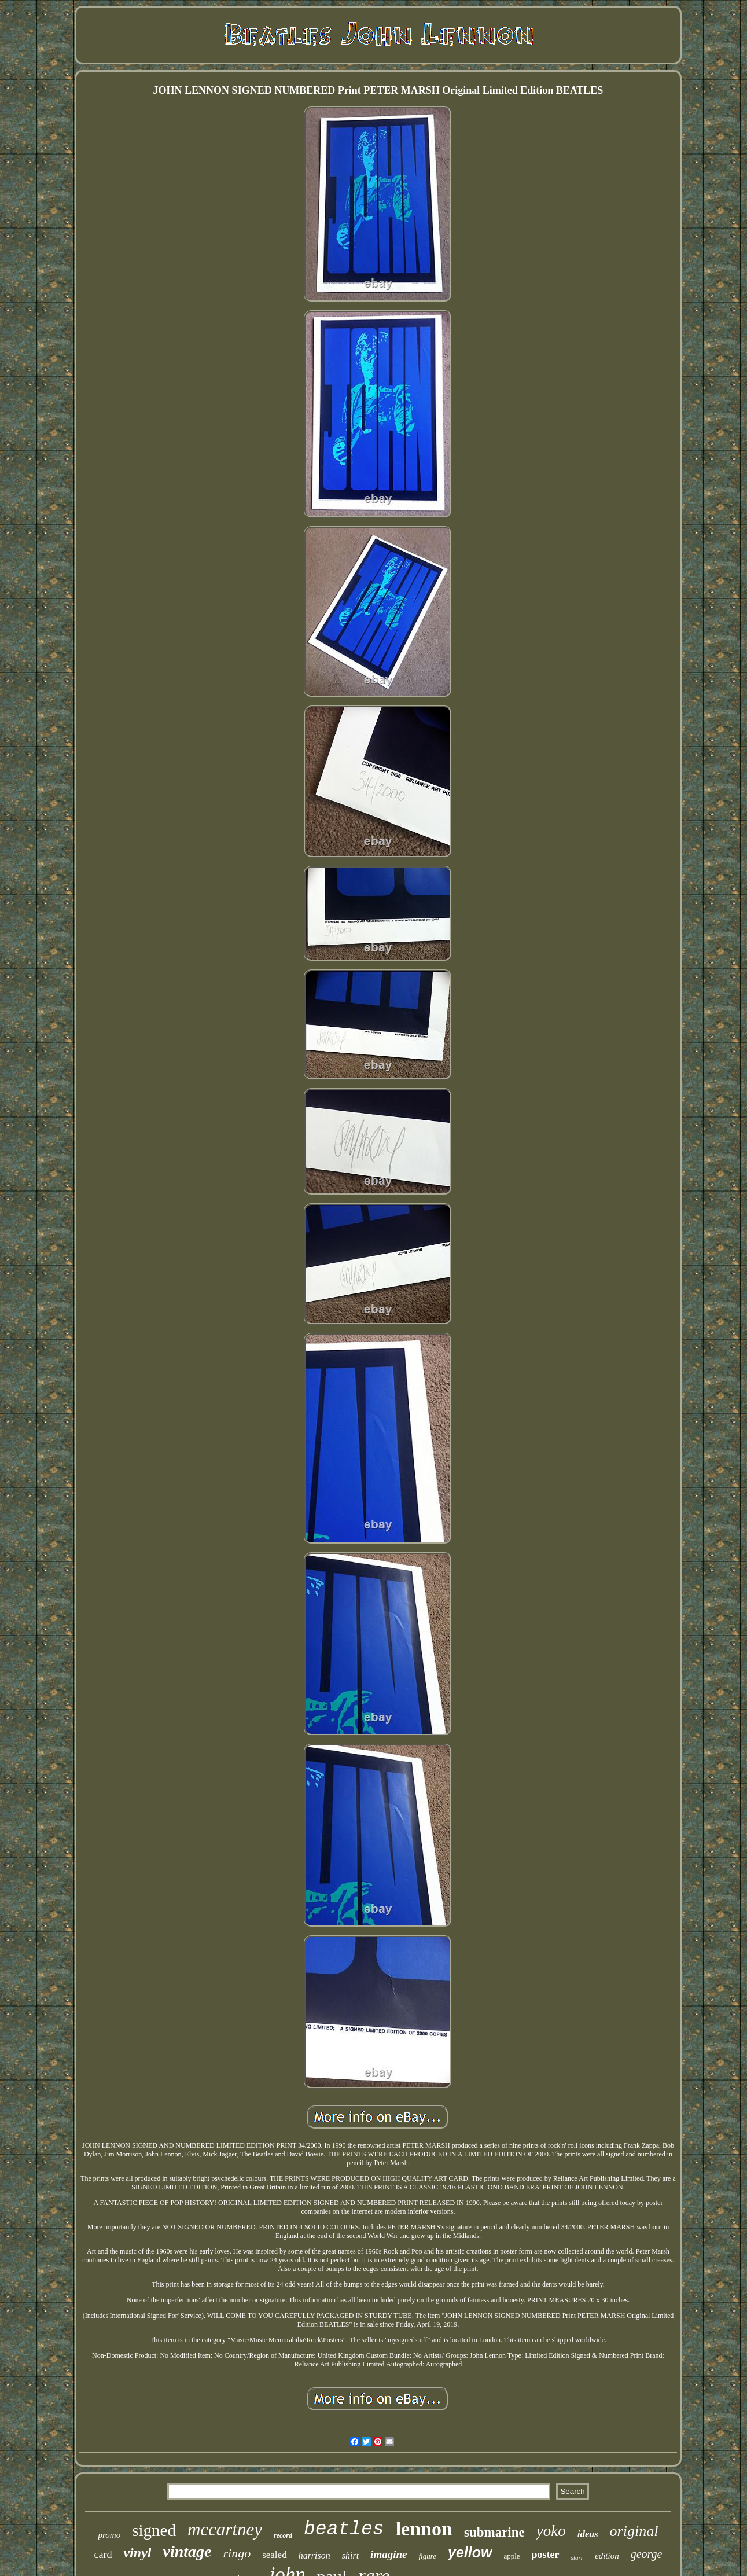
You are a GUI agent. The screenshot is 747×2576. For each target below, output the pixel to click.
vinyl (137, 2552)
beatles (344, 2529)
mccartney (224, 2529)
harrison (314, 2555)
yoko (551, 2531)
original (634, 2531)
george (647, 2554)
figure (427, 2556)
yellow (470, 2552)
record (283, 2535)
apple (511, 2556)
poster (546, 2554)
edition (607, 2555)
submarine (494, 2532)
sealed (274, 2554)
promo (109, 2535)
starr (577, 2557)
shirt (350, 2555)
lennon (424, 2529)
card (103, 2554)
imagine (388, 2554)
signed (154, 2530)
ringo (237, 2553)
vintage (187, 2551)
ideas (587, 2534)
